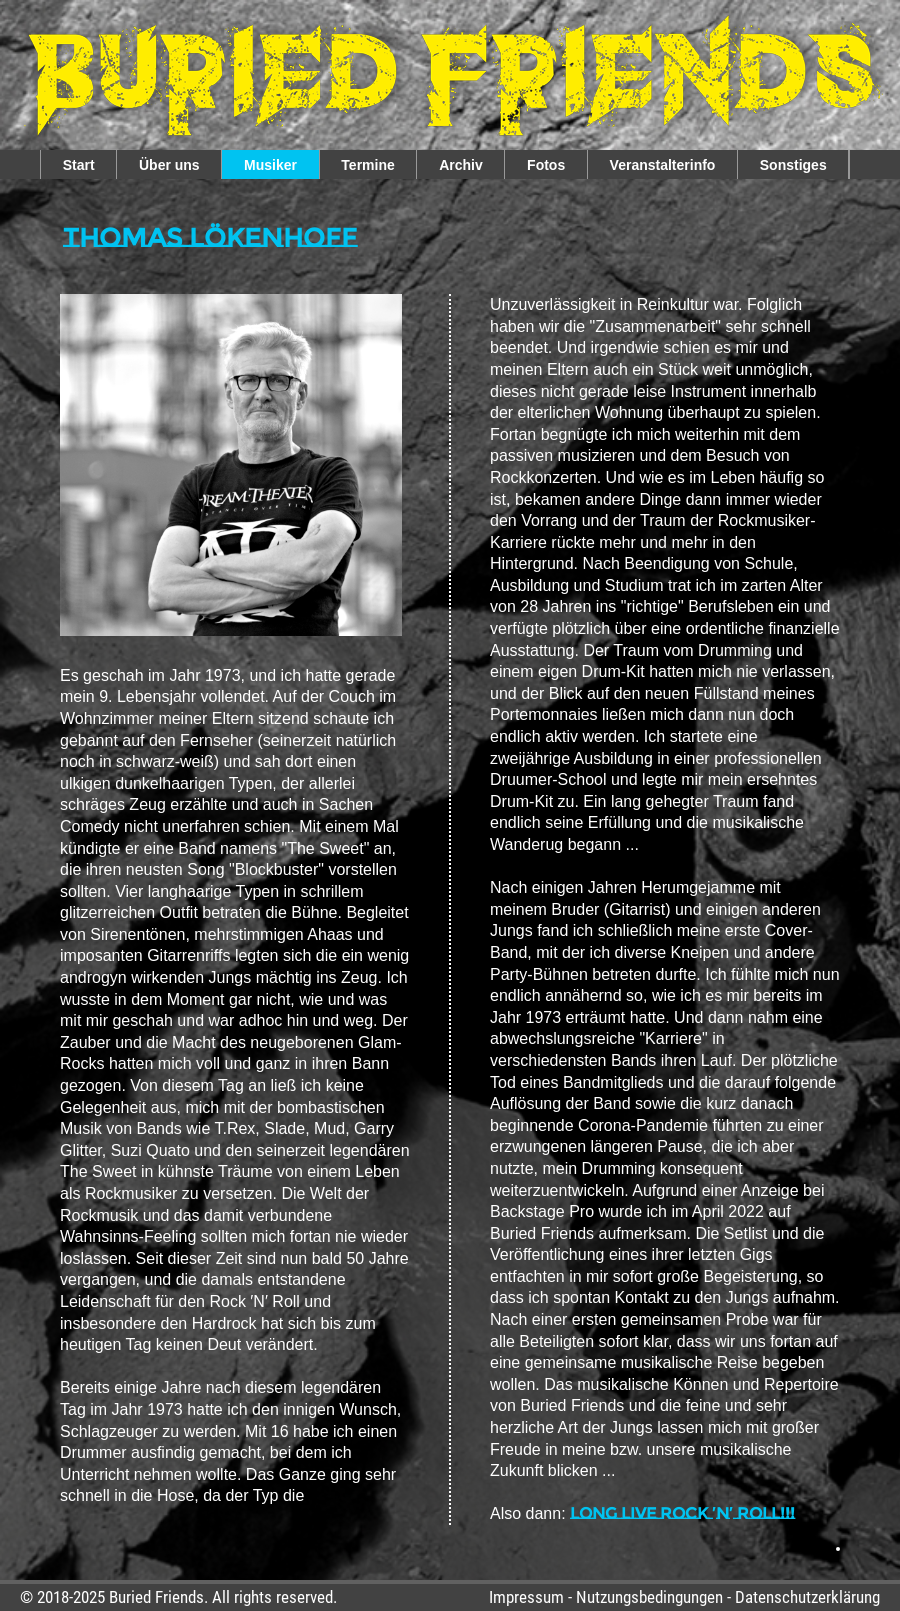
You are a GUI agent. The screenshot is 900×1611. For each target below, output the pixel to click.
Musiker (270, 165)
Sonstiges (793, 165)
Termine (367, 165)
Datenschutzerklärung (807, 1597)
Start (79, 165)
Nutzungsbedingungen (649, 1597)
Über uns (169, 165)
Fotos (546, 165)
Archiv (461, 165)
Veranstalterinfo (663, 165)
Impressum (526, 1597)
